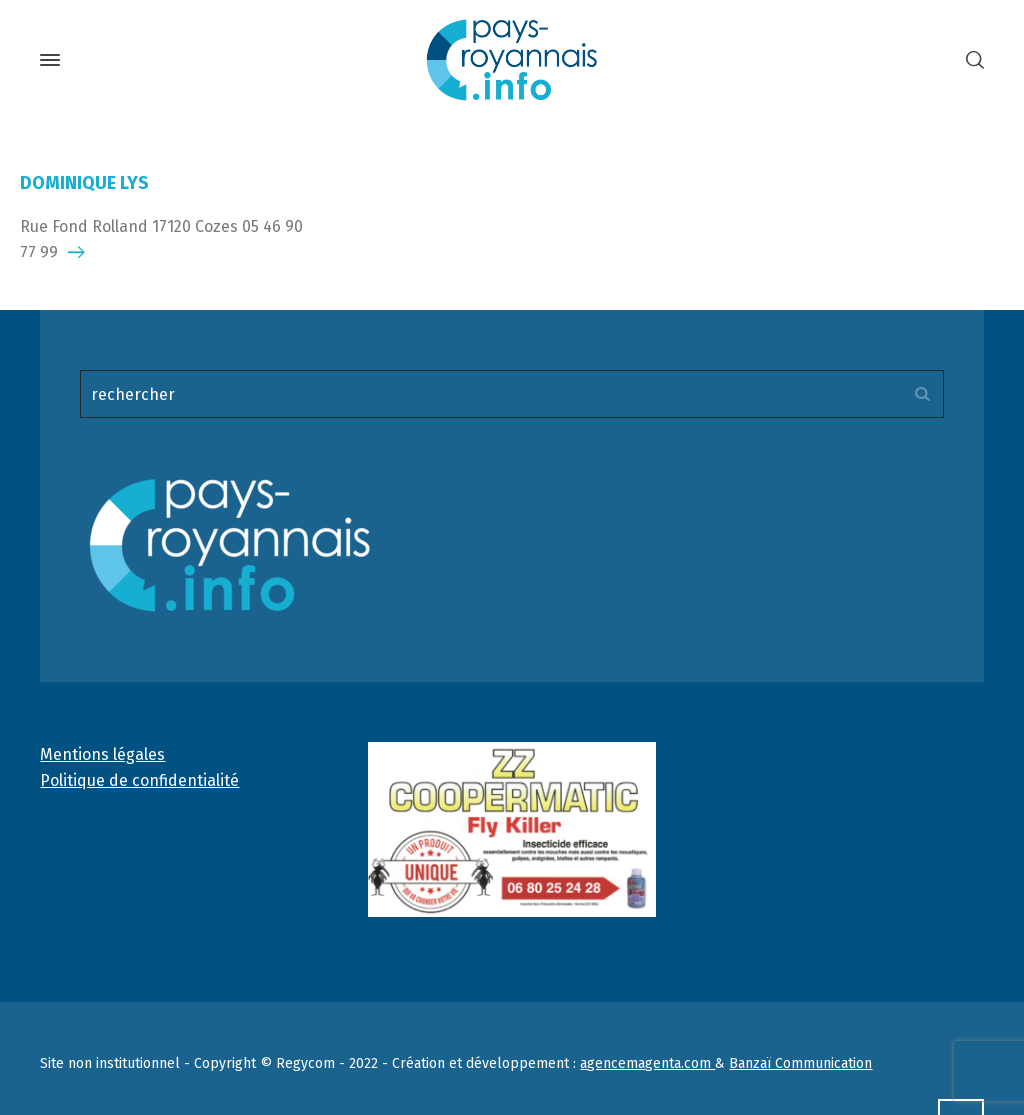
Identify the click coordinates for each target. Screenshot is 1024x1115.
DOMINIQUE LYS (84, 183)
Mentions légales (102, 754)
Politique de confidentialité (139, 780)
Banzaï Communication (800, 1063)
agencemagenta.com (647, 1063)
